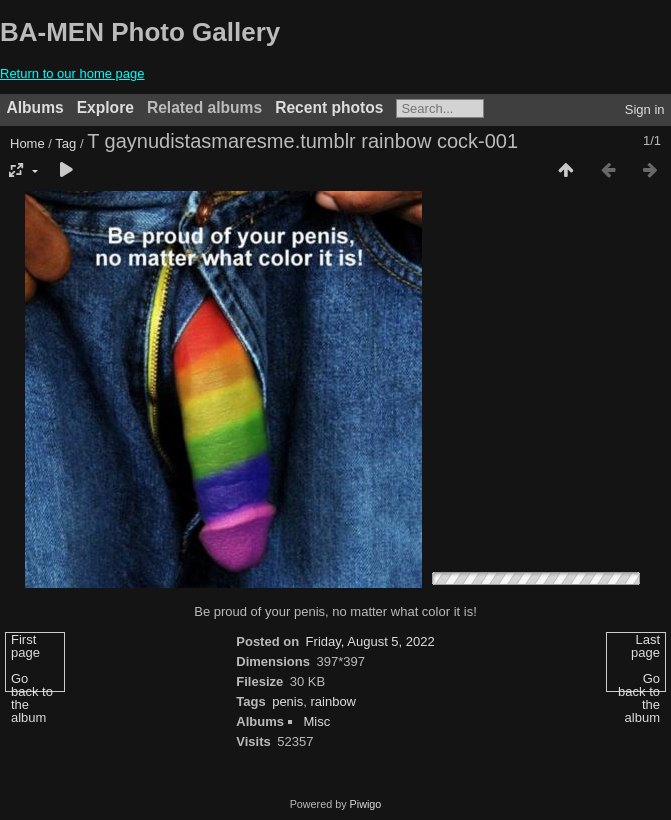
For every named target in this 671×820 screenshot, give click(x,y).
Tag (65, 143)
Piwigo (366, 804)
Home (27, 143)
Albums (35, 107)
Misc (316, 721)
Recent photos (329, 107)
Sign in (645, 109)
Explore (105, 107)
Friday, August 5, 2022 (370, 641)
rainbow (333, 701)
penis (287, 701)
